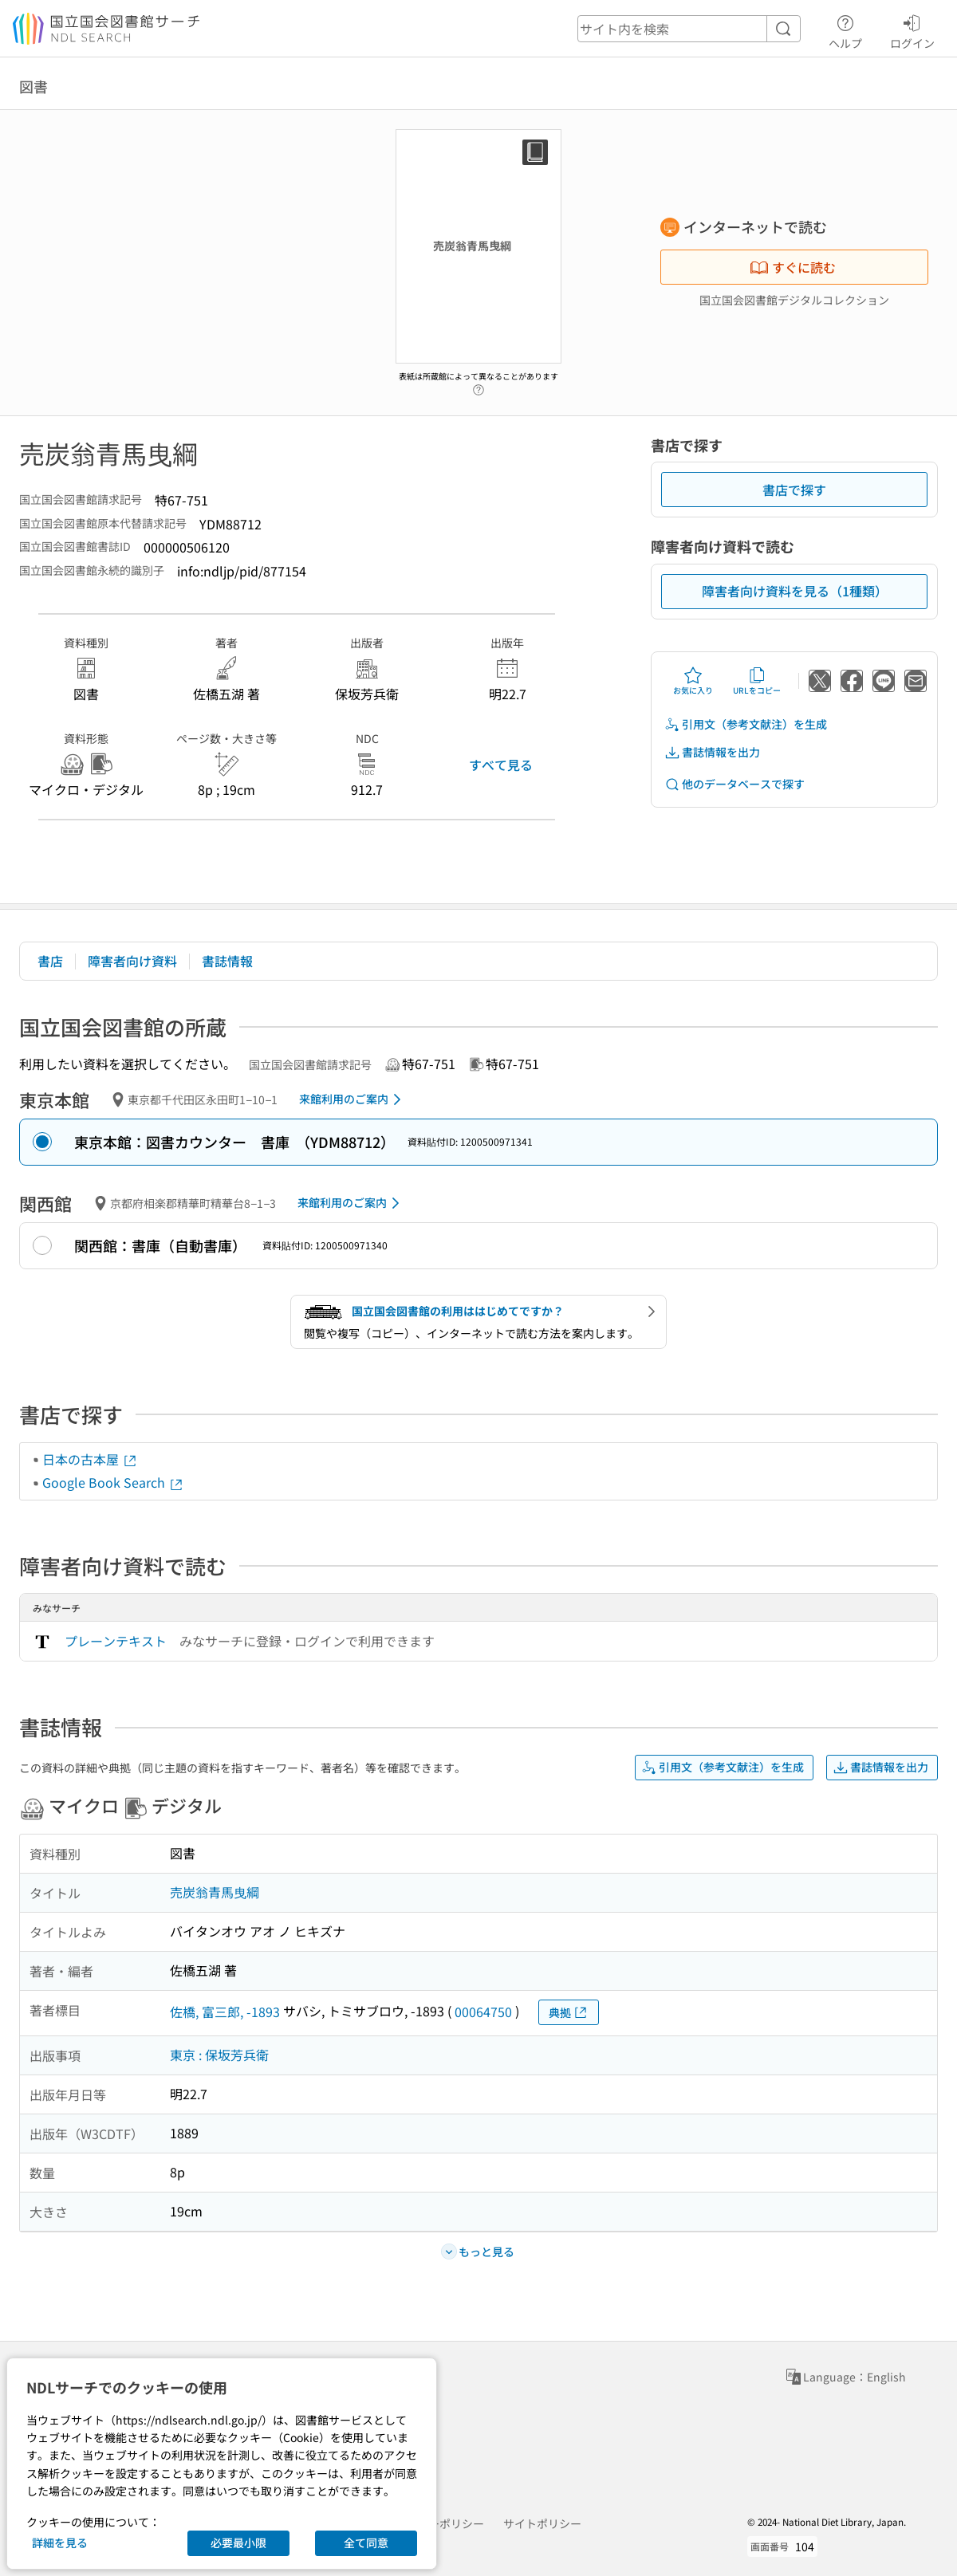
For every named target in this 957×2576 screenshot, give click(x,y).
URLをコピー (757, 681)
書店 (50, 960)
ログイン (912, 29)
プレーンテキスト (116, 1640)
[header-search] (689, 28)
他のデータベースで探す (734, 784)
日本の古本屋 (90, 1459)
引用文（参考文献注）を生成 (745, 724)
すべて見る (501, 764)
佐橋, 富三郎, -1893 (225, 2011)
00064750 (483, 2011)
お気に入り (693, 681)
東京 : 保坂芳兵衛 (219, 2054)
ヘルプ (845, 29)
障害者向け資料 (132, 960)
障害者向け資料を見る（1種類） (795, 590)
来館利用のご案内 (353, 1099)
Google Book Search (113, 1482)
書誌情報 (227, 960)
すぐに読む (793, 267)
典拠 (569, 2012)
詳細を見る (60, 2542)
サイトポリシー (542, 2523)
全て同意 (366, 2542)
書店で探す (794, 489)
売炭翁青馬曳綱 (214, 1892)
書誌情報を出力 (712, 752)
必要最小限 (238, 2542)
